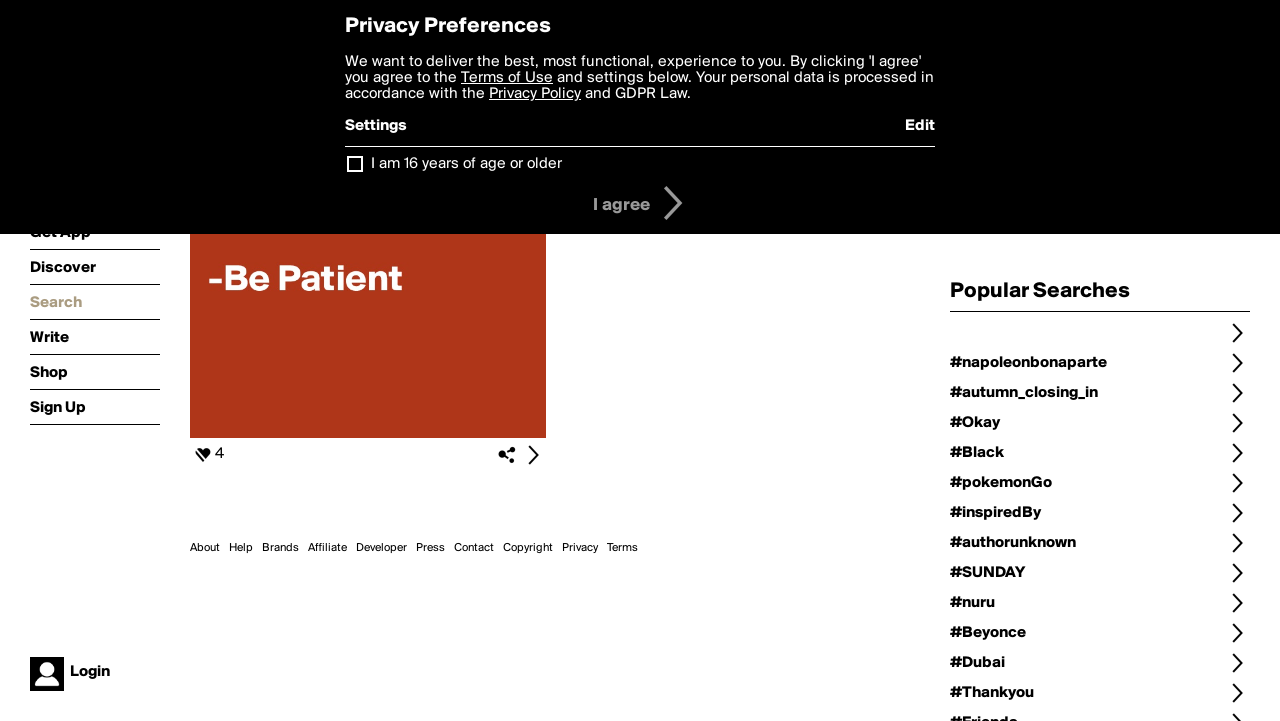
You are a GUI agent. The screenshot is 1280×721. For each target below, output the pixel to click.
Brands (280, 548)
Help (241, 548)
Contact (474, 548)
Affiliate (327, 548)
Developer (381, 548)
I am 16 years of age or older (466, 164)
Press (430, 548)
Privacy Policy (535, 94)
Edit (920, 126)
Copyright (528, 548)
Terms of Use (507, 78)
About (205, 548)
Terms (622, 548)
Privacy (580, 548)
